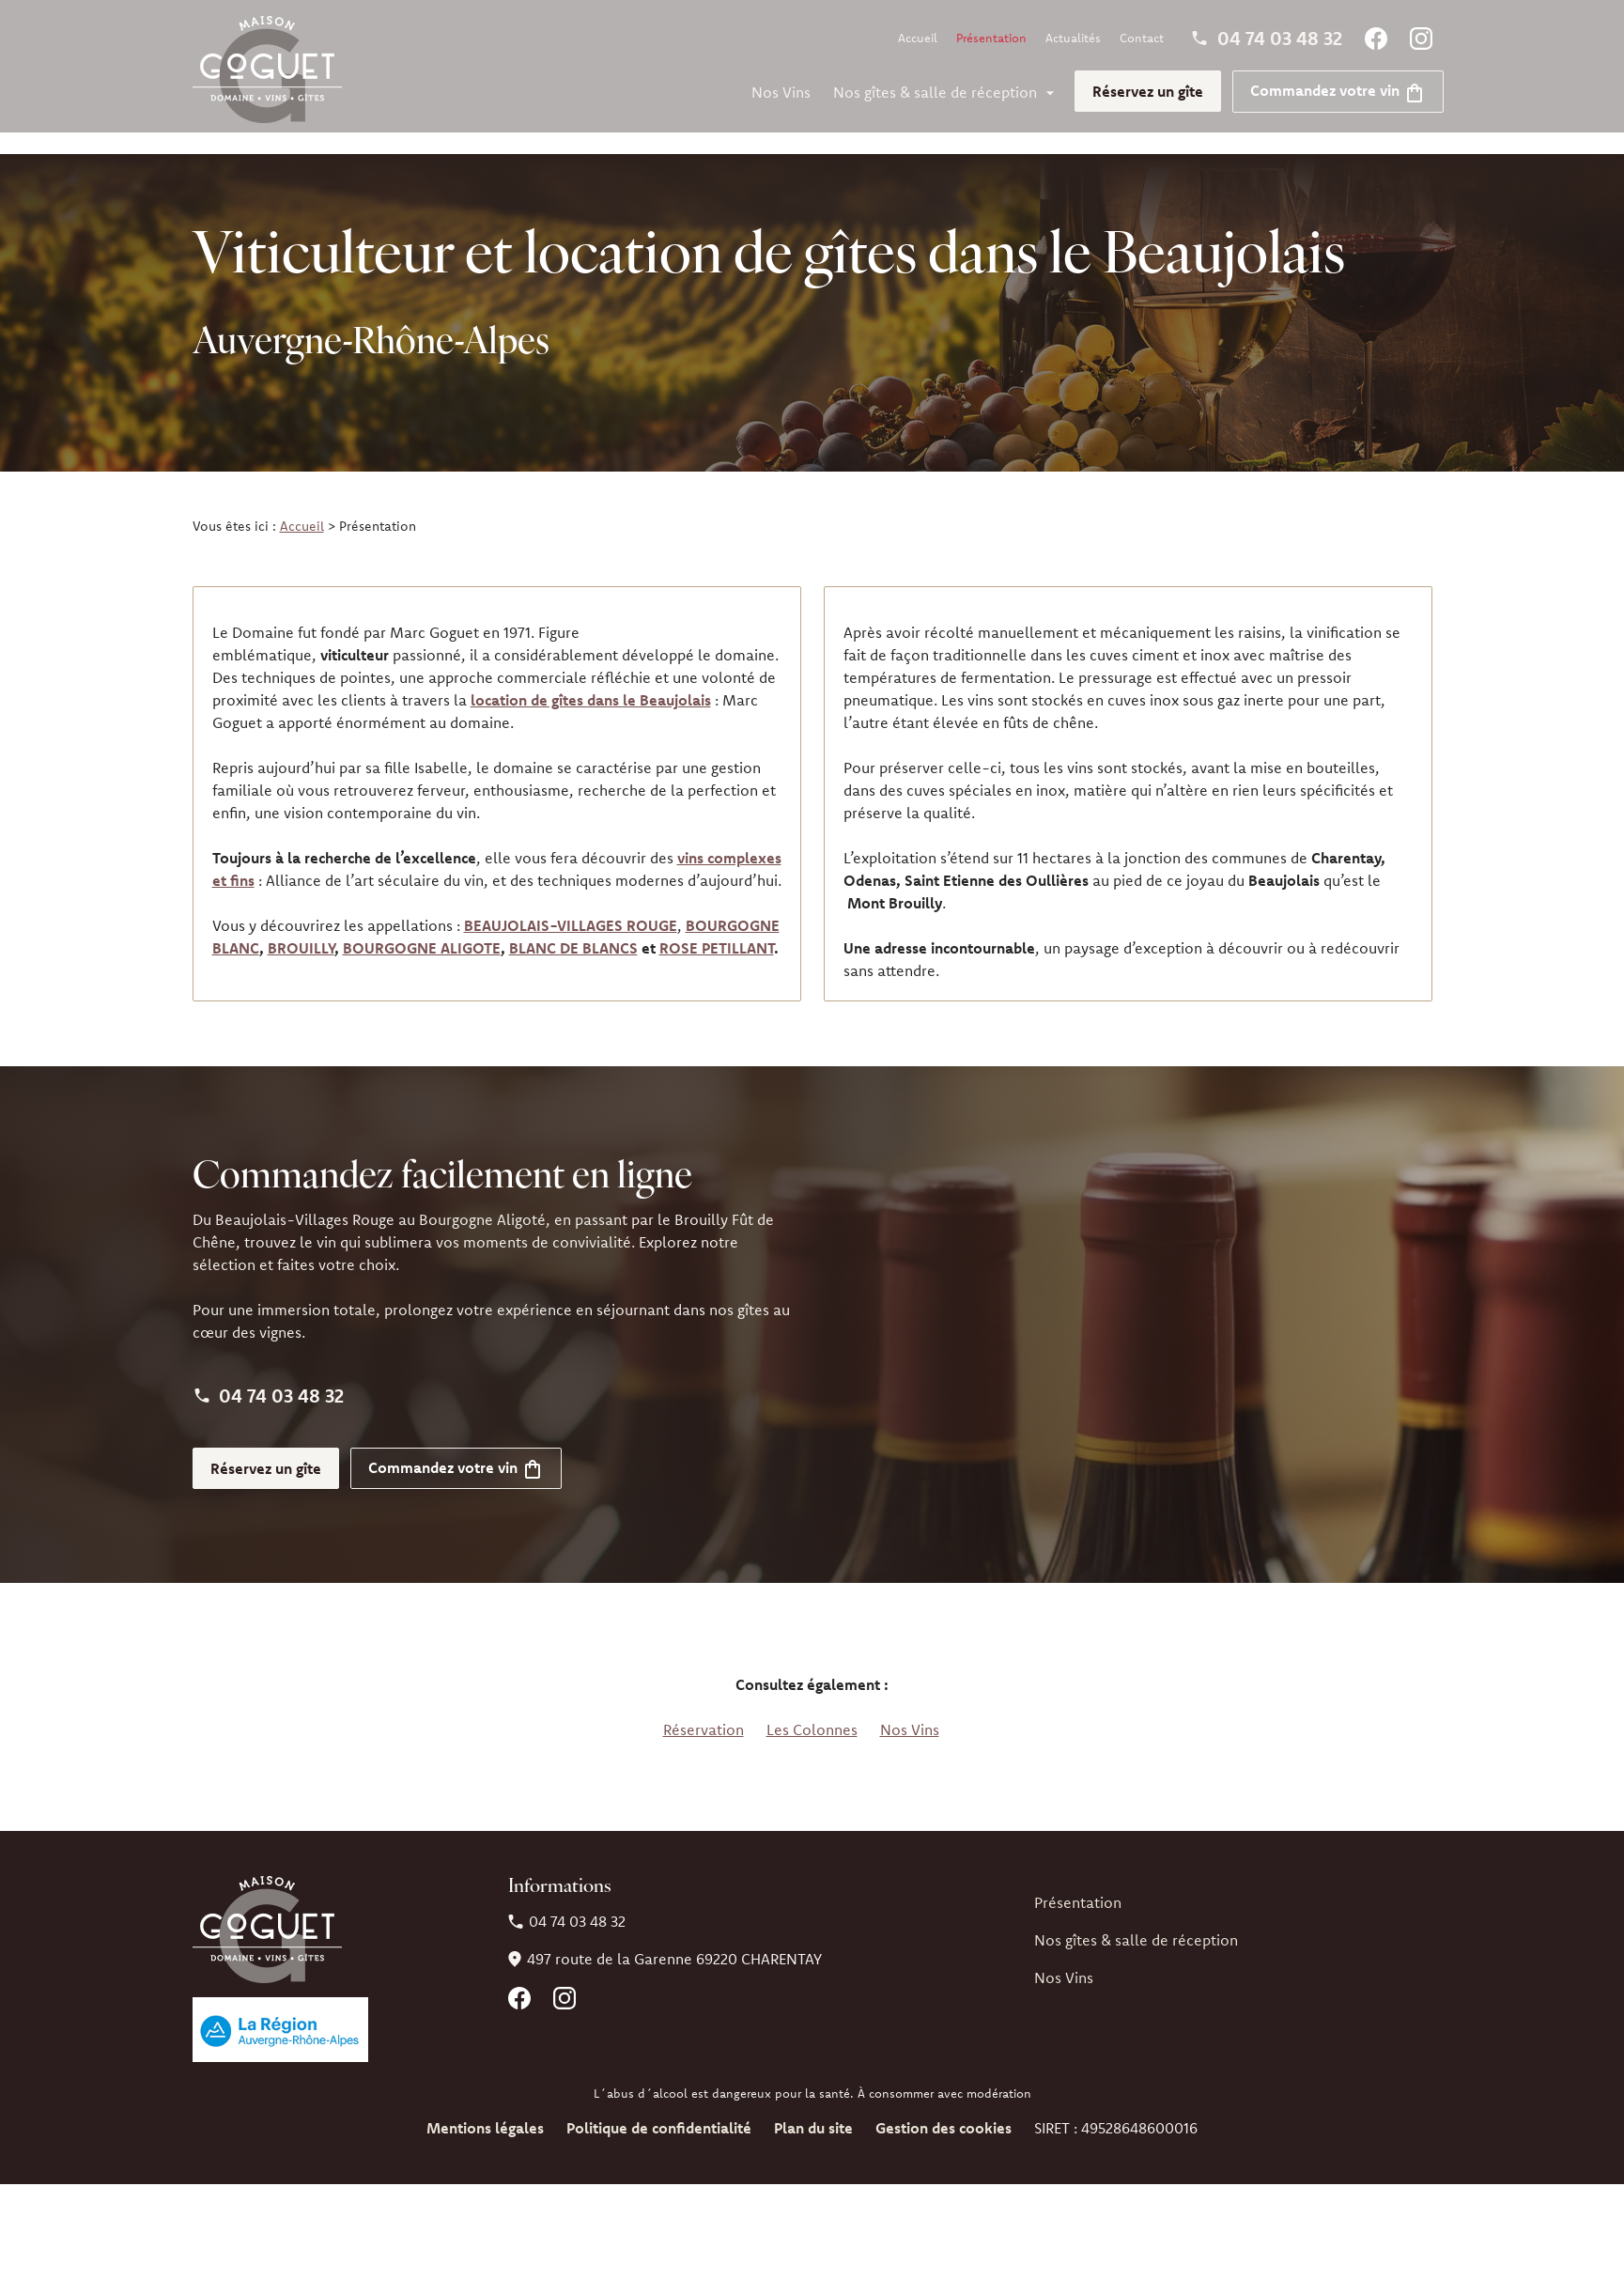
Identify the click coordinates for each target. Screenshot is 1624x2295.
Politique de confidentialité (658, 2106)
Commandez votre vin (1338, 90)
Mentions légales (485, 2106)
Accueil (917, 37)
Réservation (703, 1707)
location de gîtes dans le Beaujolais (591, 678)
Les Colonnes (812, 1707)
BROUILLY (301, 926)
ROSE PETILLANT (716, 926)
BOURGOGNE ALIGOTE (422, 926)
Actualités (1073, 37)
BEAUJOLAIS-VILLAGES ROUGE (570, 903)
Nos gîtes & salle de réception (935, 92)
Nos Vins (781, 92)
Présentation (991, 37)
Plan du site (813, 2106)
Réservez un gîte (1147, 91)
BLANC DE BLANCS (573, 926)
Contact (1142, 37)
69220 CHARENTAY (674, 1937)
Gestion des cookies (943, 2106)
